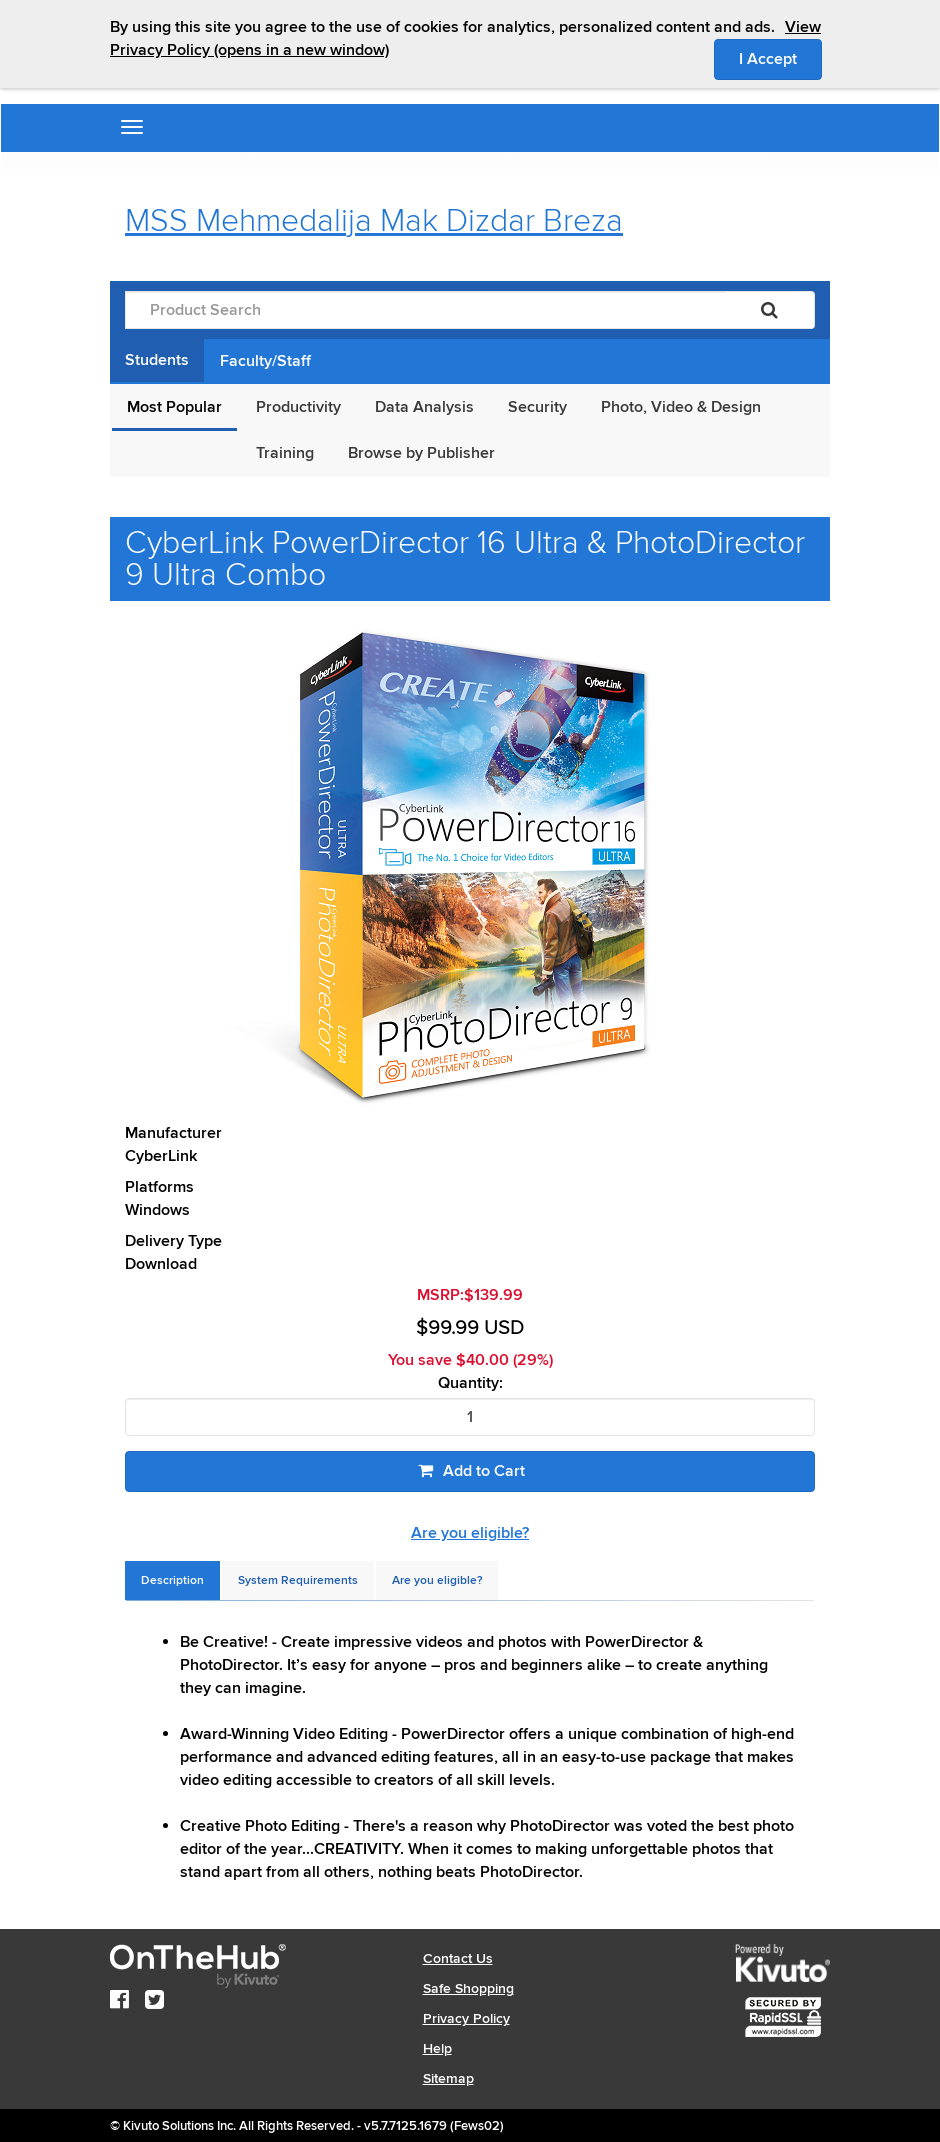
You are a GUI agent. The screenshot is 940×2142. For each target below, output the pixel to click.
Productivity (298, 407)
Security (537, 407)
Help (437, 2048)
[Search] (769, 310)
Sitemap (448, 2078)
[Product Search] (425, 310)
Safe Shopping (468, 1988)
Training (285, 453)
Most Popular (174, 407)
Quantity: (470, 1383)
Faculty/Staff (265, 361)
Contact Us (458, 1958)
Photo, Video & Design (681, 407)
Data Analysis (424, 407)
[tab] (172, 1580)
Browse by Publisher (421, 453)
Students (157, 360)
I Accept (780, 58)
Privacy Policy (466, 2018)
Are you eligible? (470, 1533)
